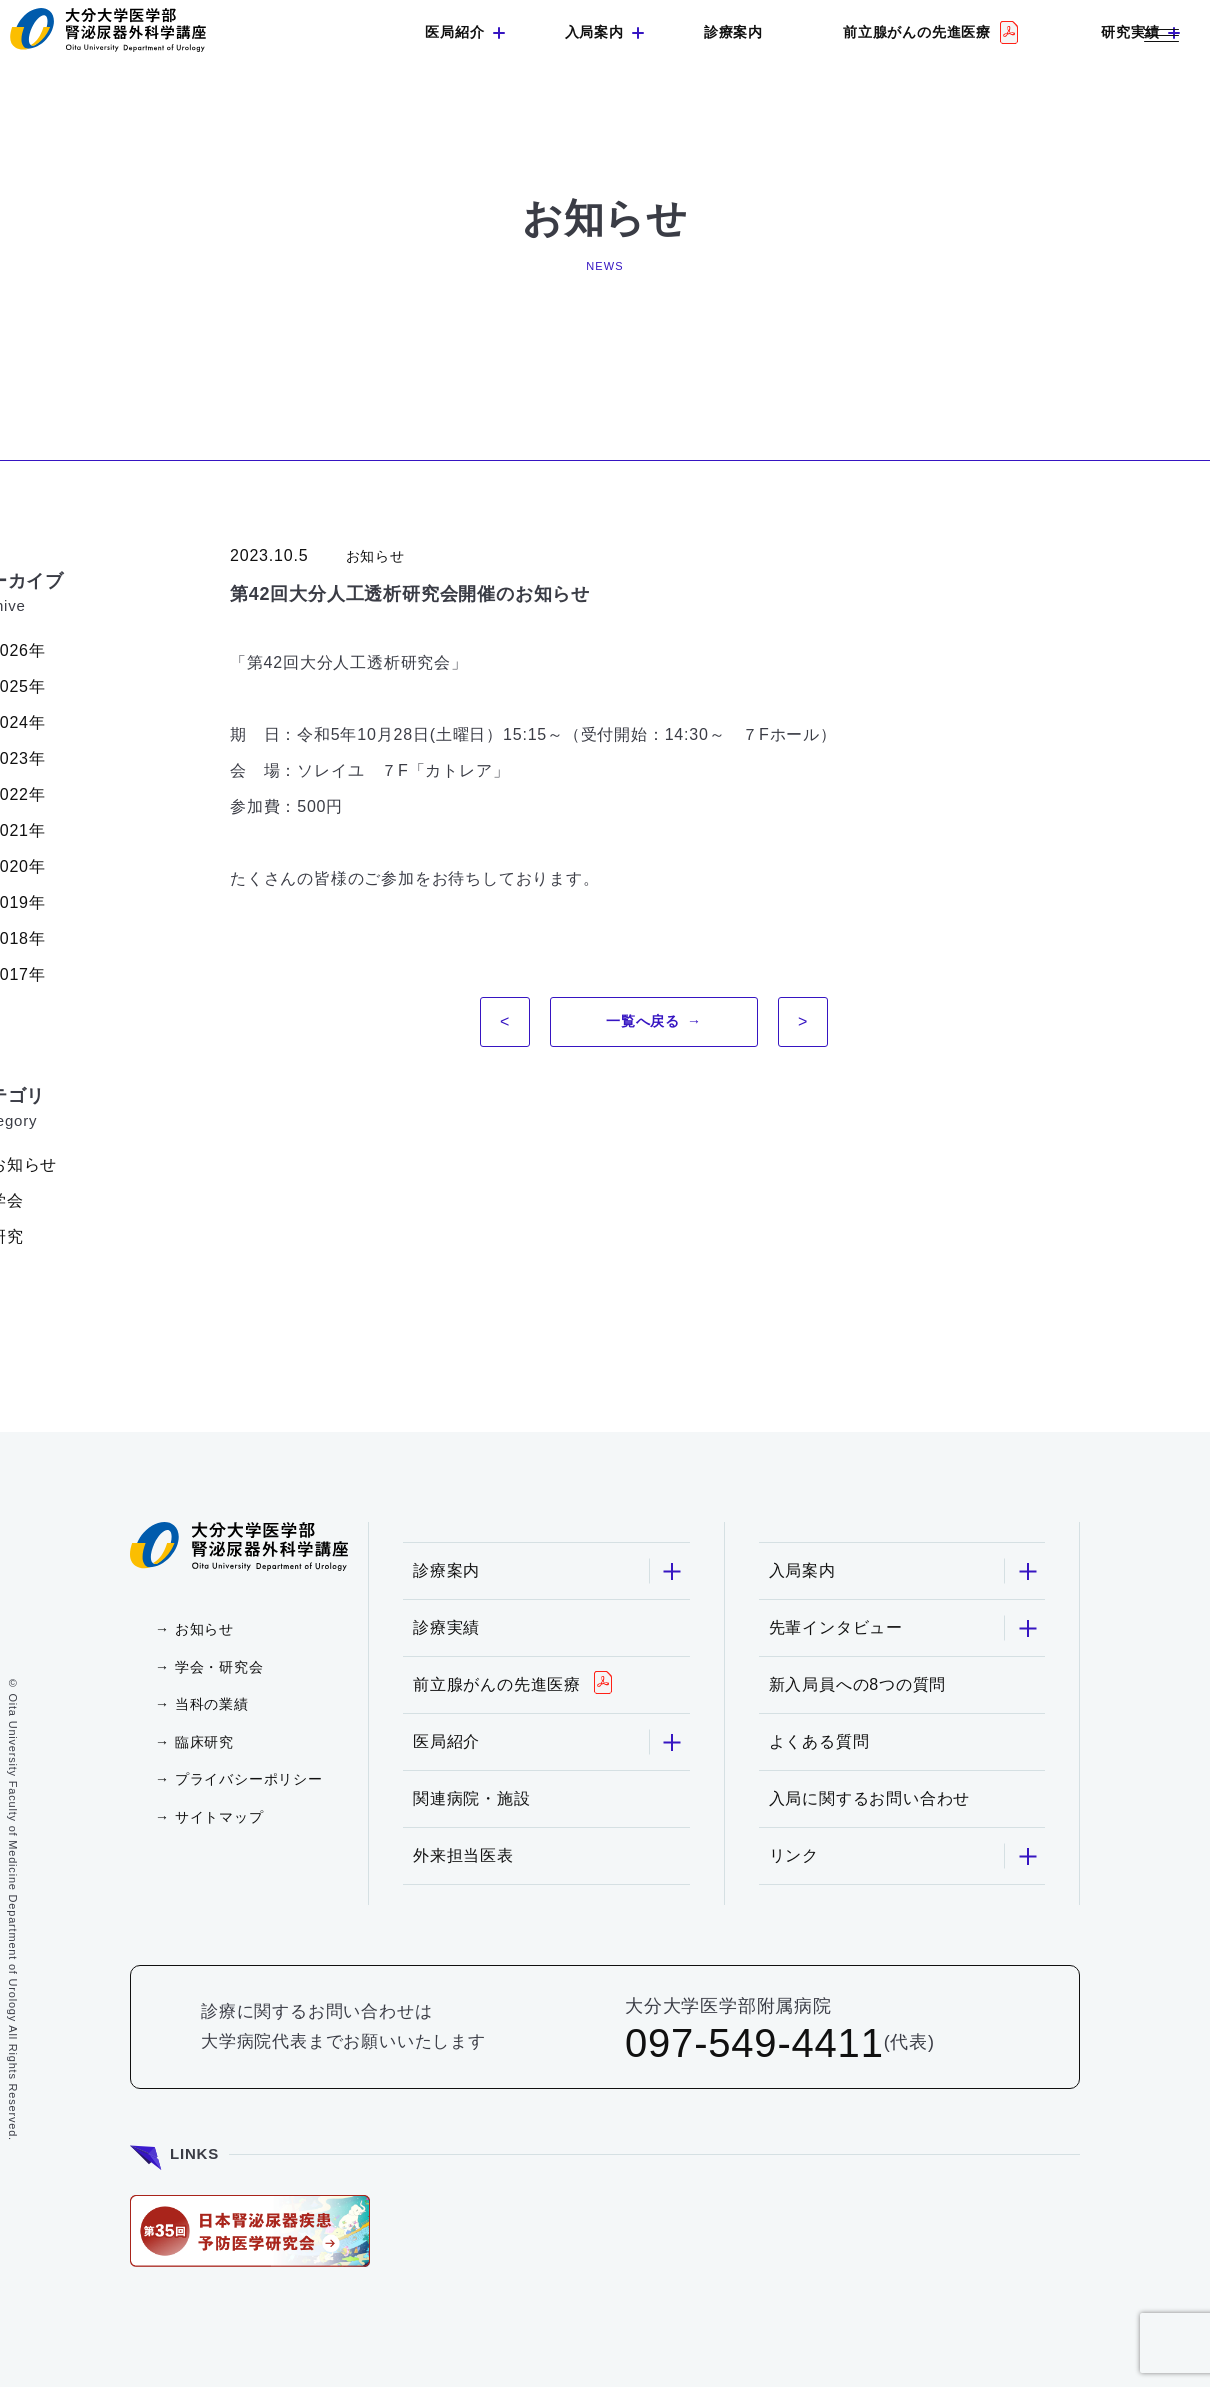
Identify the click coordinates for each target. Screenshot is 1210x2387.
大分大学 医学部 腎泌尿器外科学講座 (107, 30)
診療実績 (446, 1627)
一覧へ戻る (643, 1021)
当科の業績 (212, 1704)
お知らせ (204, 1629)
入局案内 (594, 32)
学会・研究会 (219, 1667)
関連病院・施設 (472, 1798)
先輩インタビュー (904, 1628)
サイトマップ (219, 1817)
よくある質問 (819, 1741)
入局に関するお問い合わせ (870, 1798)
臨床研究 (204, 1742)
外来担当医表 (463, 1855)
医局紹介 (454, 32)
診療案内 (733, 32)
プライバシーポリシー (249, 1779)
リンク (904, 1856)
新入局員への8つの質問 (858, 1684)
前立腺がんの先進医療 (917, 32)
